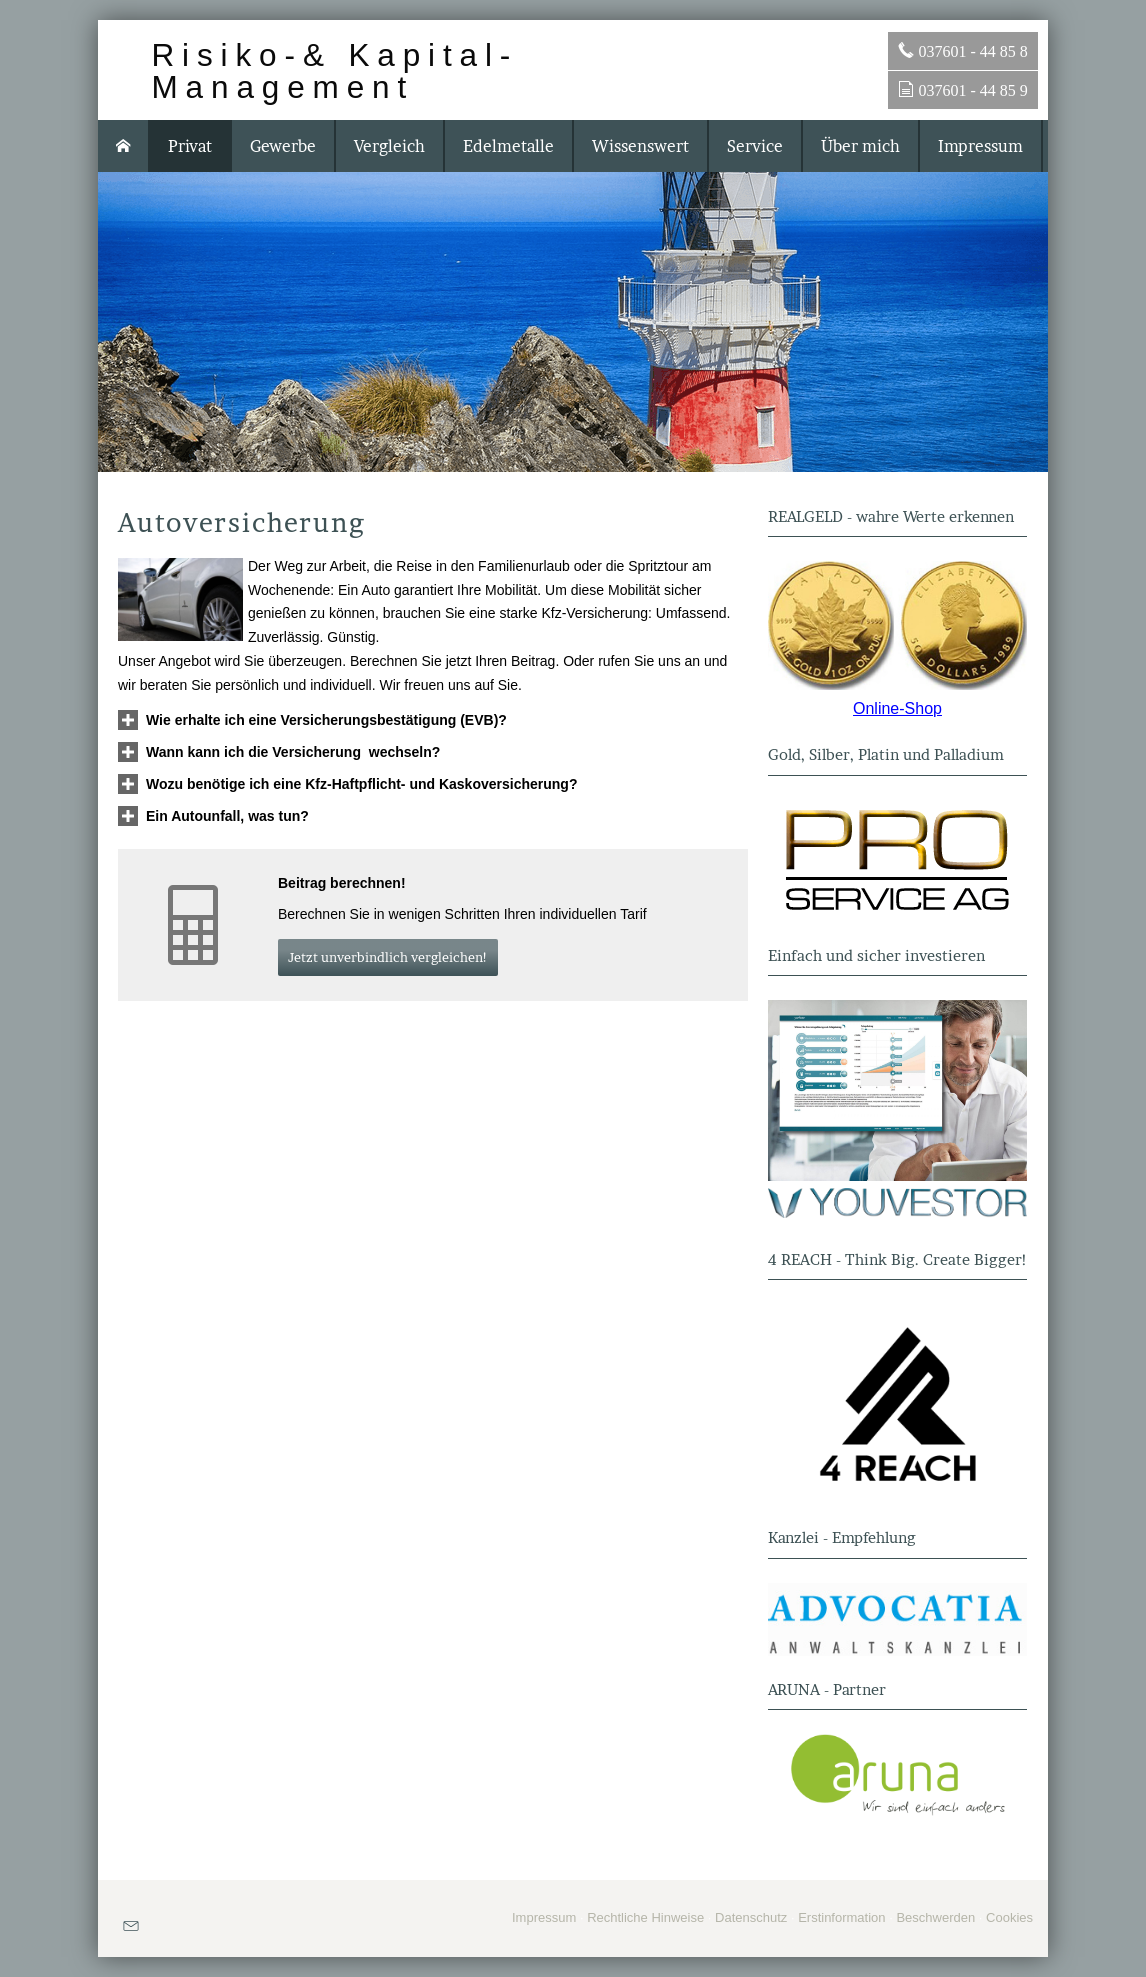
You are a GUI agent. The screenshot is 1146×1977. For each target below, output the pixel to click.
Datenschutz (751, 1917)
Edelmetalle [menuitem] (508, 146)
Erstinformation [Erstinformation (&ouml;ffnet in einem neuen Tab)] (841, 1917)
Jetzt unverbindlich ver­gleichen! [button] (388, 957)
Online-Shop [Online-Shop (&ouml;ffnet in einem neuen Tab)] (897, 708)
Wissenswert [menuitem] (640, 146)
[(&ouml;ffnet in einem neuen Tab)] (897, 625)
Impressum (544, 1917)
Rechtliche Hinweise (645, 1917)
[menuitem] (124, 146)
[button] (326, 720)
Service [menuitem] (755, 146)
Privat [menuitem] (190, 146)
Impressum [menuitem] (980, 146)
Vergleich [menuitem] (389, 146)
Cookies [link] (1009, 1917)
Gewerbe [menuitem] (283, 146)
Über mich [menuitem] (860, 146)
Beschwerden (935, 1917)
